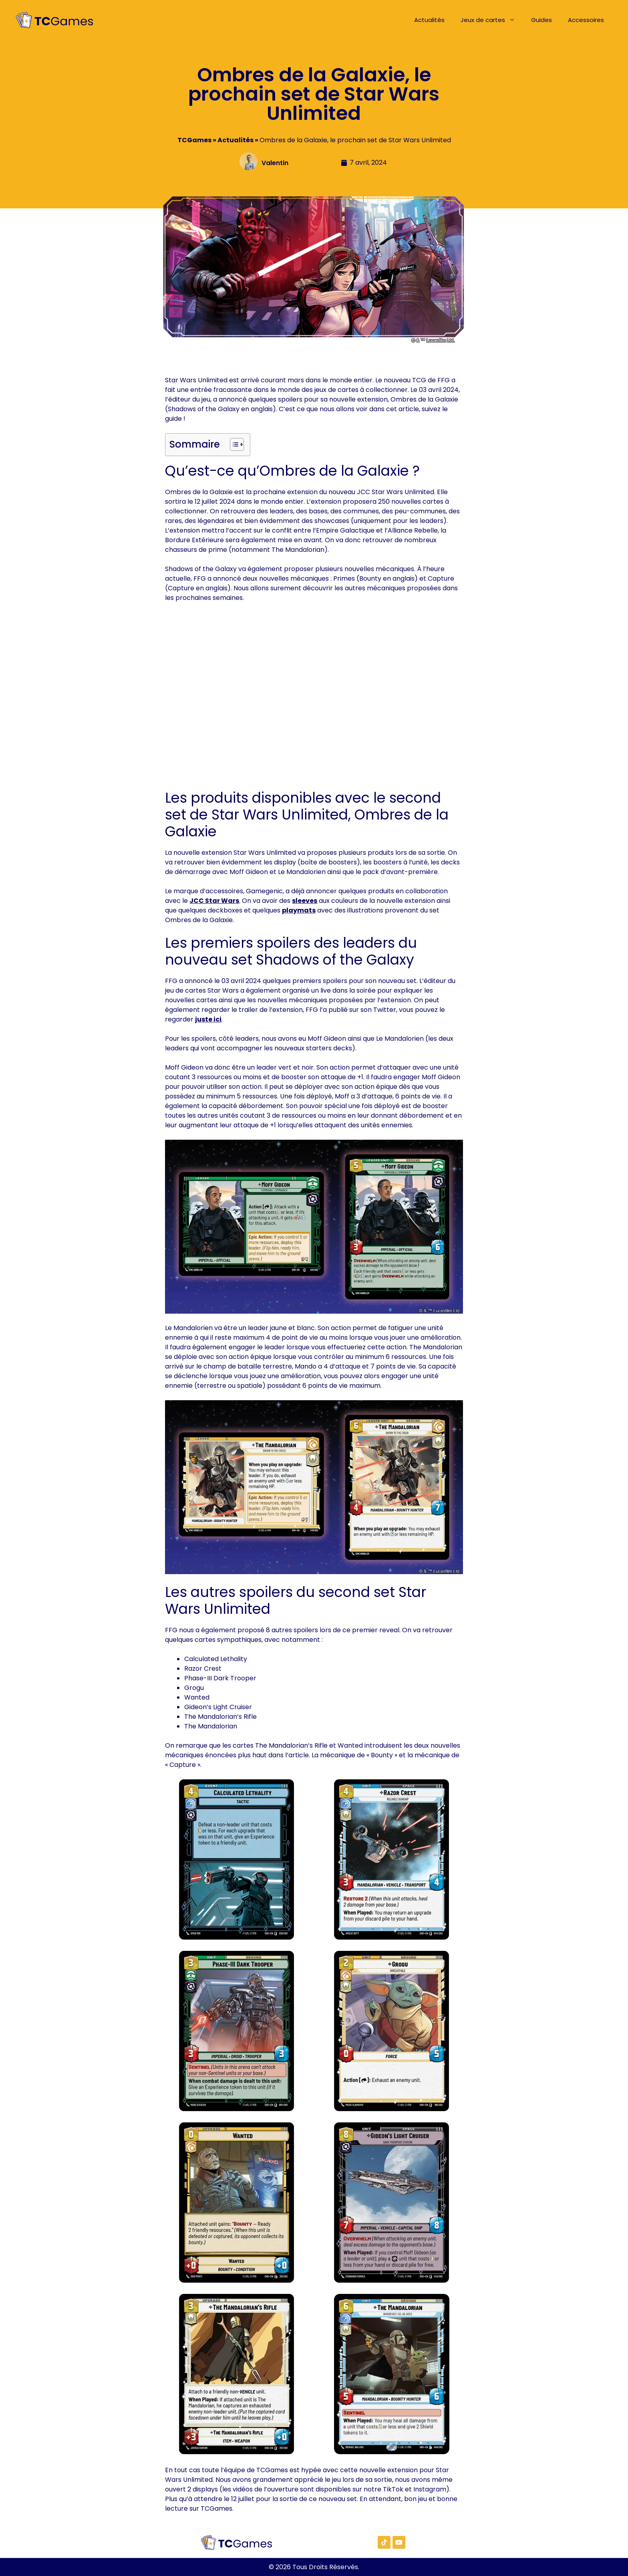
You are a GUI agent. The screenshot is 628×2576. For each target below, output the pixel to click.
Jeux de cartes (492, 20)
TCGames (194, 140)
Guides (541, 20)
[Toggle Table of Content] (233, 444)
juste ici (208, 1019)
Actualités (429, 20)
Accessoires (586, 20)
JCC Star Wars (214, 900)
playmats (299, 910)
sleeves (304, 900)
